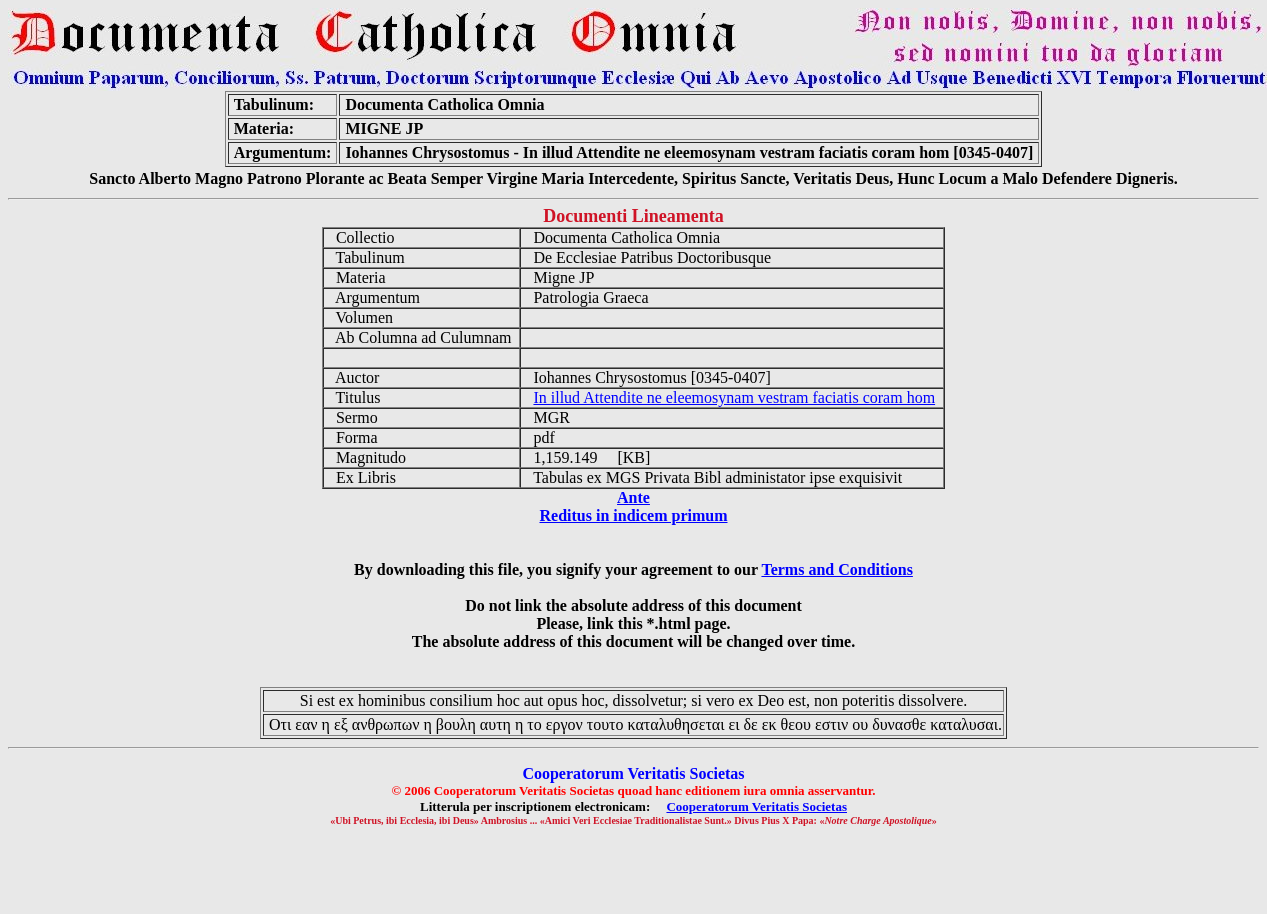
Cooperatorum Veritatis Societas (756, 806)
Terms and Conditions (836, 569)
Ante (633, 497)
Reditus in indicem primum (633, 515)
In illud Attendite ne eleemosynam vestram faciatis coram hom (734, 397)
